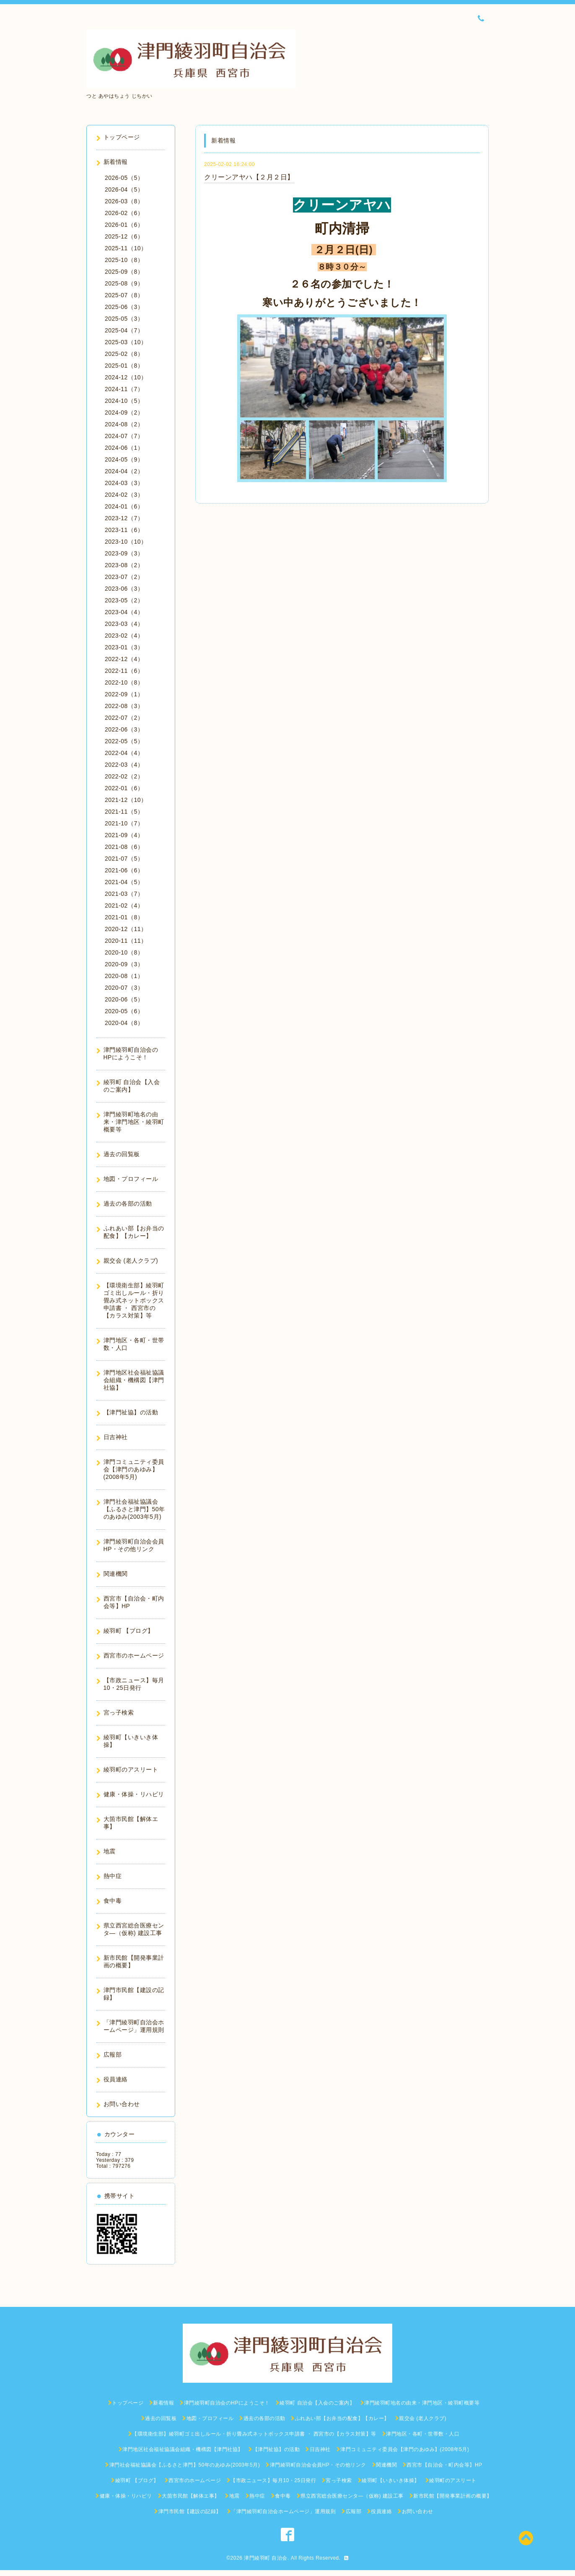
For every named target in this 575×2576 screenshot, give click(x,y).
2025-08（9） (124, 283)
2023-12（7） (124, 518)
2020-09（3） (124, 964)
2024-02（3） (124, 494)
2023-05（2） (124, 600)
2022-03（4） (124, 764)
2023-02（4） (124, 635)
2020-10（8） (124, 952)
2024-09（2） (124, 412)
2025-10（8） (124, 260)
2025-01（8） (124, 365)
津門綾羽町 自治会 (266, 2558)
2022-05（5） (124, 741)
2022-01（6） (124, 788)
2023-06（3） (124, 588)
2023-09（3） (124, 553)
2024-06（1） (124, 447)
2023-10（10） (126, 541)
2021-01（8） (124, 917)
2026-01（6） (124, 224)
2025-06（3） (124, 307)
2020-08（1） (124, 976)
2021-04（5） (124, 882)
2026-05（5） (124, 177)
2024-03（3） (124, 483)
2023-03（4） (124, 623)
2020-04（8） (124, 1023)
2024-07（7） (124, 436)
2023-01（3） (124, 647)
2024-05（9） (124, 459)
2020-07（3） (124, 987)
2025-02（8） (124, 353)
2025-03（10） (126, 342)
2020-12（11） (126, 929)
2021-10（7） (124, 823)
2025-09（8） (124, 271)
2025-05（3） (124, 318)
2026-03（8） (124, 201)
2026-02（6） (124, 213)
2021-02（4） (124, 905)
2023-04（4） (124, 612)
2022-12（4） (124, 659)
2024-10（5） (124, 400)
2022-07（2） (124, 717)
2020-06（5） (124, 999)
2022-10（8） (124, 682)
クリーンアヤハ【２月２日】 (249, 177)
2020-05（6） (124, 1011)
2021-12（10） (126, 799)
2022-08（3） (124, 706)
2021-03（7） (124, 893)
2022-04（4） (124, 753)
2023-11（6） (124, 530)
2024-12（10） (126, 377)
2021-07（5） (124, 858)
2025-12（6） (124, 236)
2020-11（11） (126, 940)
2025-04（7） (124, 330)
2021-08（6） (124, 846)
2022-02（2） (124, 776)
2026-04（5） (124, 189)
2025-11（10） (126, 248)
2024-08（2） (124, 424)
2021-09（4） (124, 835)
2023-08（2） (124, 565)
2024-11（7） (124, 389)
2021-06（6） (124, 870)
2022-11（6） (124, 670)
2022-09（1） (124, 694)
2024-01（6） (124, 506)
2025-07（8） (124, 295)
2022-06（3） (124, 729)
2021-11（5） (124, 811)
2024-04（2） (124, 471)
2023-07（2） (124, 576)
